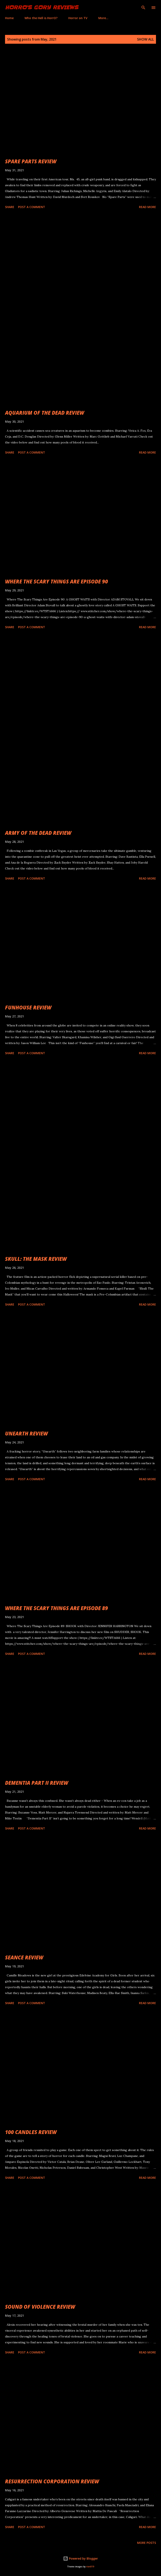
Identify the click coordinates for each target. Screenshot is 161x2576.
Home (9, 18)
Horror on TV (77, 18)
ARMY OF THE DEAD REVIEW (38, 832)
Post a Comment (31, 207)
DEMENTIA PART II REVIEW (36, 1782)
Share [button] (9, 207)
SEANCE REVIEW (24, 1957)
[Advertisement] (80, 257)
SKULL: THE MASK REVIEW (36, 1258)
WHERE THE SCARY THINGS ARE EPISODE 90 (56, 581)
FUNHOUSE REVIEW (28, 1007)
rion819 (90, 2566)
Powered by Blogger (80, 2558)
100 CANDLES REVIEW (31, 2132)
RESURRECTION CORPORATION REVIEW (52, 2481)
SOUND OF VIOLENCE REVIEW (40, 2306)
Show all (145, 39)
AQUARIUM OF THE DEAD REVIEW (44, 412)
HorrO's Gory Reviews (41, 7)
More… (103, 18)
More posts (146, 2543)
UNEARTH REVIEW (26, 1433)
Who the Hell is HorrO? (41, 18)
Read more (147, 207)
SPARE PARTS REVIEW (30, 161)
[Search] (143, 7)
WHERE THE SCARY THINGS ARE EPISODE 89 (56, 1608)
